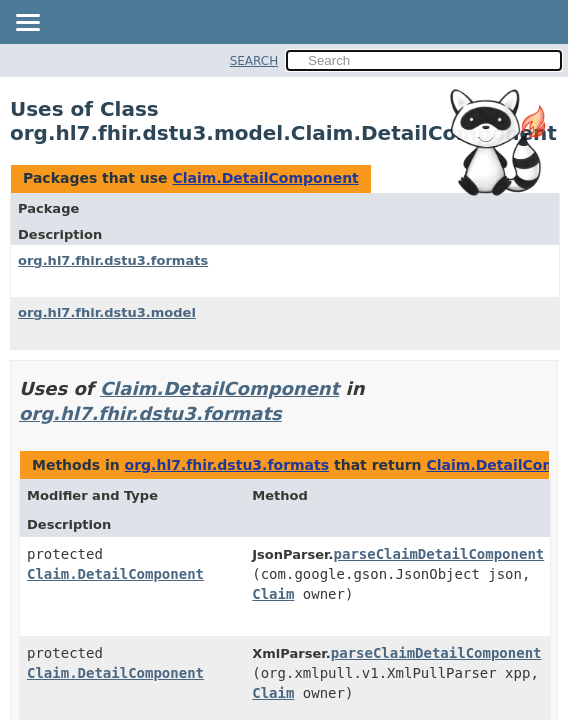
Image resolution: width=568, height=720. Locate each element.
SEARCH (254, 61)
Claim (273, 594)
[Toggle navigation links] (27, 24)
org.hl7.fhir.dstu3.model (107, 312)
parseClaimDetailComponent (439, 554)
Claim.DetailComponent (265, 178)
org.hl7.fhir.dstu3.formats (113, 260)
